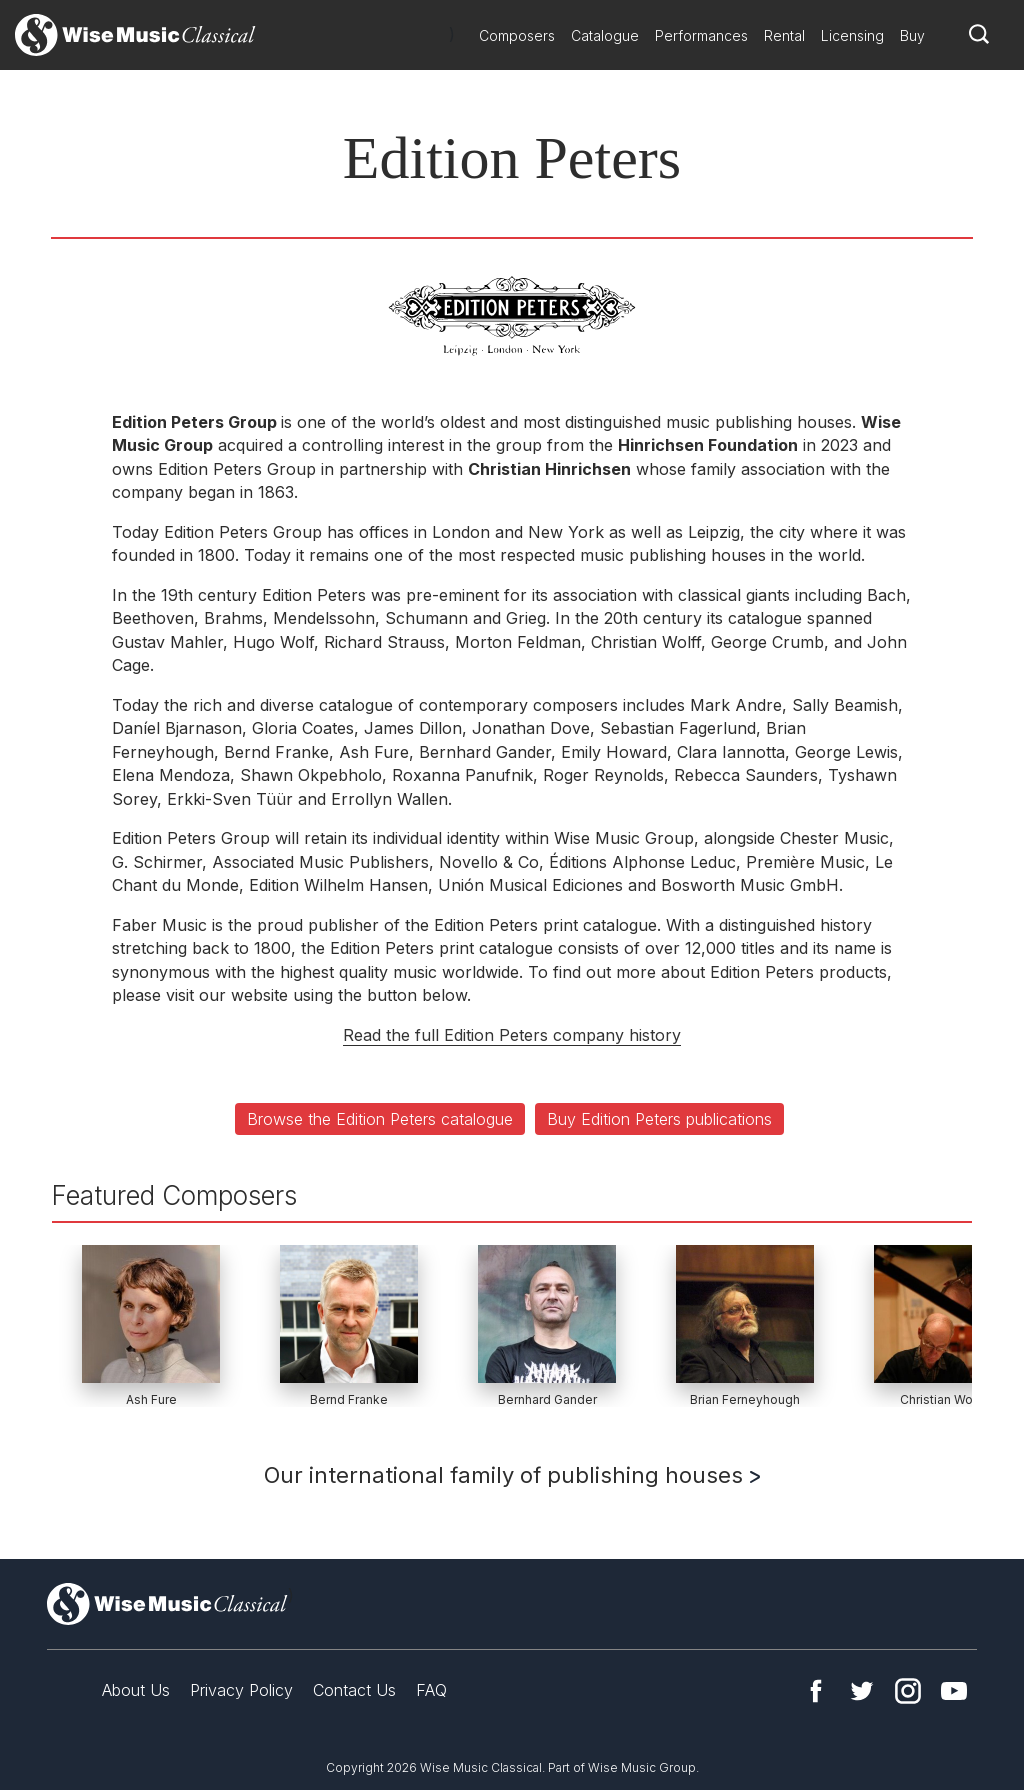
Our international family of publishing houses (512, 1475)
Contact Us (354, 1690)
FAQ (431, 1690)
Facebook (816, 1691)
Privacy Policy (241, 1690)
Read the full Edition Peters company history (512, 1035)
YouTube (954, 1691)
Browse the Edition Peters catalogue (380, 1119)
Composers (517, 35)
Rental (784, 35)
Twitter (862, 1691)
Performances (701, 35)
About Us (136, 1690)
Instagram (908, 1691)
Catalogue (605, 35)
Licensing (852, 35)
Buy (912, 35)
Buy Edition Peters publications (659, 1119)
